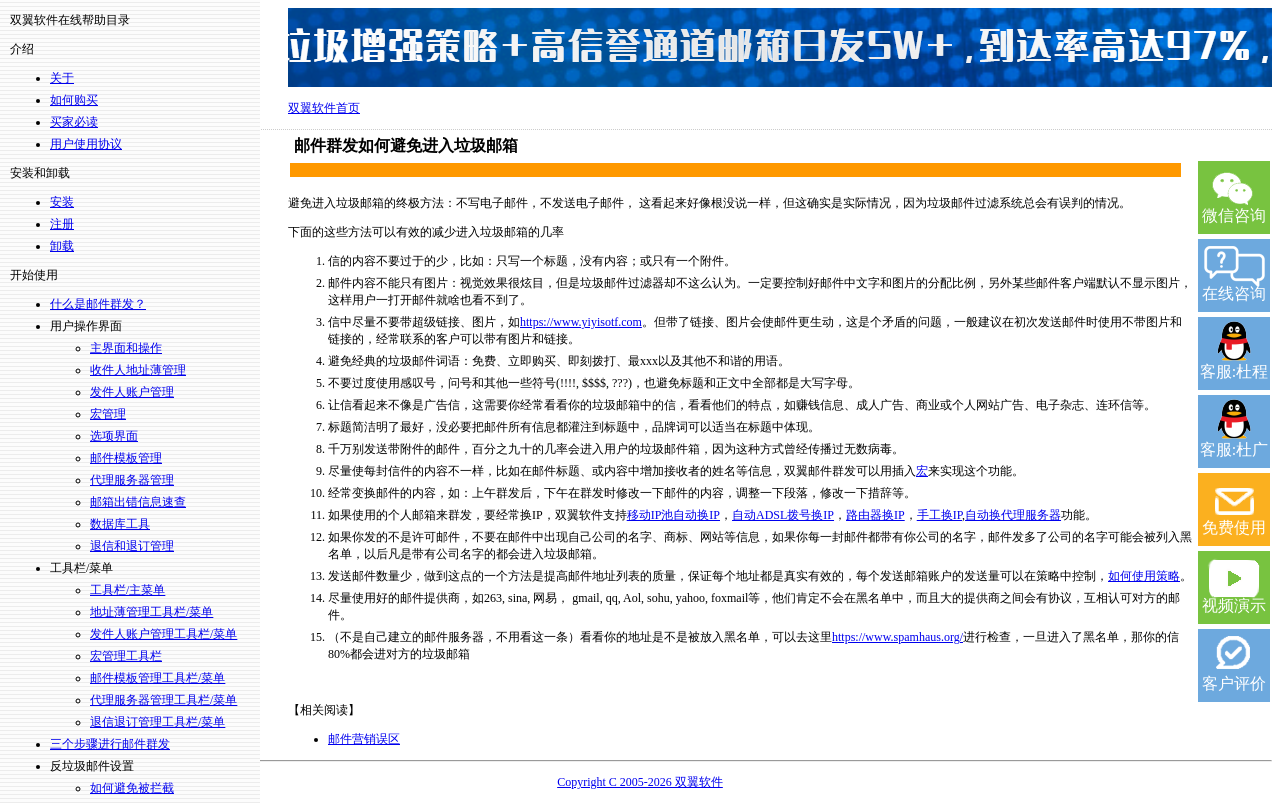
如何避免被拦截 (132, 788)
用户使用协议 (86, 144)
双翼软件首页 (324, 108)
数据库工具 (120, 524)
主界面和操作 (126, 348)
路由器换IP (875, 515)
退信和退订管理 (132, 546)
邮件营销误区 (364, 739)
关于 (62, 78)
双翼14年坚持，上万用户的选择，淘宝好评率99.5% (780, 48)
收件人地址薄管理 (138, 370)
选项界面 (114, 436)
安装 (62, 202)
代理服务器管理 (132, 480)
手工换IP (939, 515)
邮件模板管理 (126, 458)
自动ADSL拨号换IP (783, 515)
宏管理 (108, 414)
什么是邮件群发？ (98, 304)
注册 (62, 224)
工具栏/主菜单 (127, 590)
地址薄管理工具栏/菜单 (151, 612)
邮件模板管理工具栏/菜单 (157, 678)
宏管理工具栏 (126, 656)
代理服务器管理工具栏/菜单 (163, 700)
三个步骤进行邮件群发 (110, 744)
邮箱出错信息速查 (138, 502)
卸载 (62, 246)
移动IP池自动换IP (673, 515)
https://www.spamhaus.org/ (897, 637)
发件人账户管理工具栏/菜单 (163, 634)
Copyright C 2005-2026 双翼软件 (640, 782)
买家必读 (74, 122)
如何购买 (74, 100)
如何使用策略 (1144, 576)
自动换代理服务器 (1013, 515)
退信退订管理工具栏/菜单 (157, 722)
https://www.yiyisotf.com (581, 322)
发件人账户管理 (132, 392)
